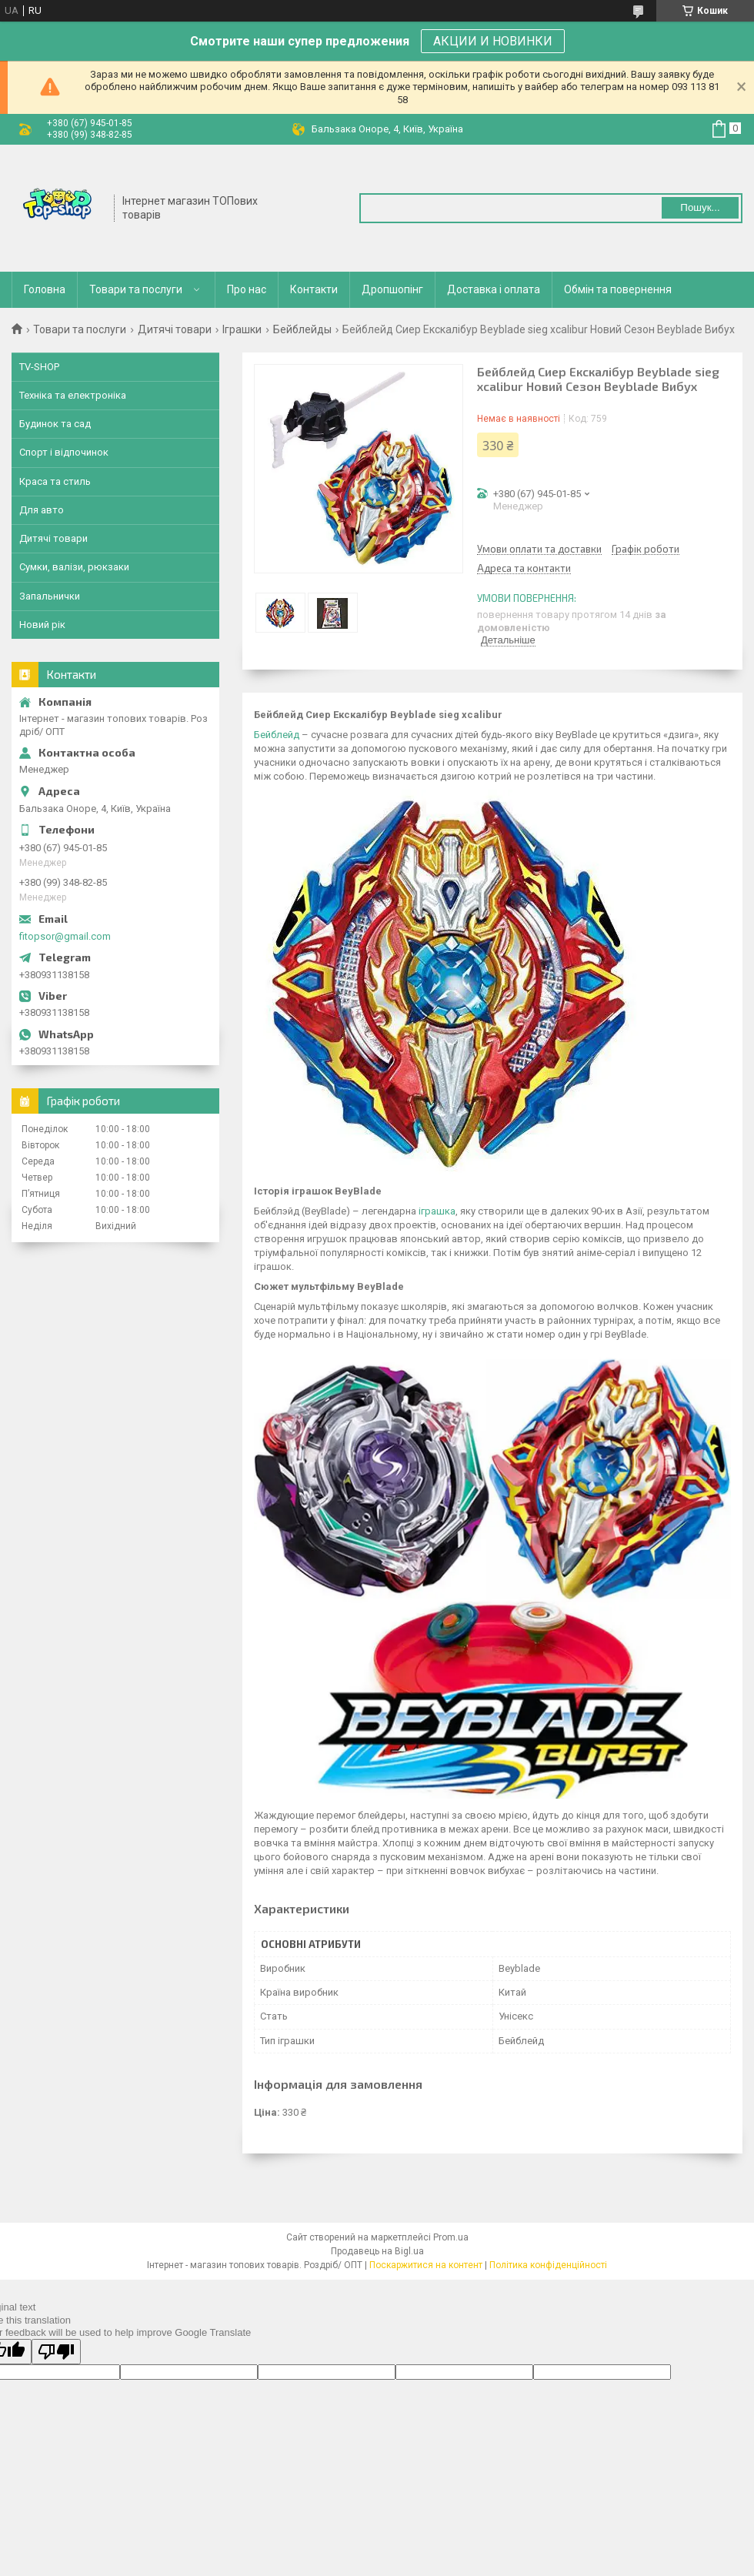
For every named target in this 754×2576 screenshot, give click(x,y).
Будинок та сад (55, 423)
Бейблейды (302, 329)
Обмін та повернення (618, 289)
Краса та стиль (55, 481)
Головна (44, 289)
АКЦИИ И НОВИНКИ (492, 41)
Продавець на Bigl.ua (377, 2251)
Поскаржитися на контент (425, 2265)
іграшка (437, 1211)
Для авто (41, 510)
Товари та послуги (135, 289)
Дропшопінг (392, 289)
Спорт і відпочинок (63, 452)
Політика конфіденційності (548, 2265)
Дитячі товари (175, 329)
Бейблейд (276, 734)
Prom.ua (451, 2237)
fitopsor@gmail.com (65, 936)
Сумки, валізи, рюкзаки (74, 567)
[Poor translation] (56, 2351)
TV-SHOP (39, 367)
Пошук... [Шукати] (699, 207)
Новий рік (42, 624)
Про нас (246, 289)
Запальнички (49, 596)
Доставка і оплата (493, 289)
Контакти (314, 289)
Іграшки (242, 329)
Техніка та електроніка (72, 395)
